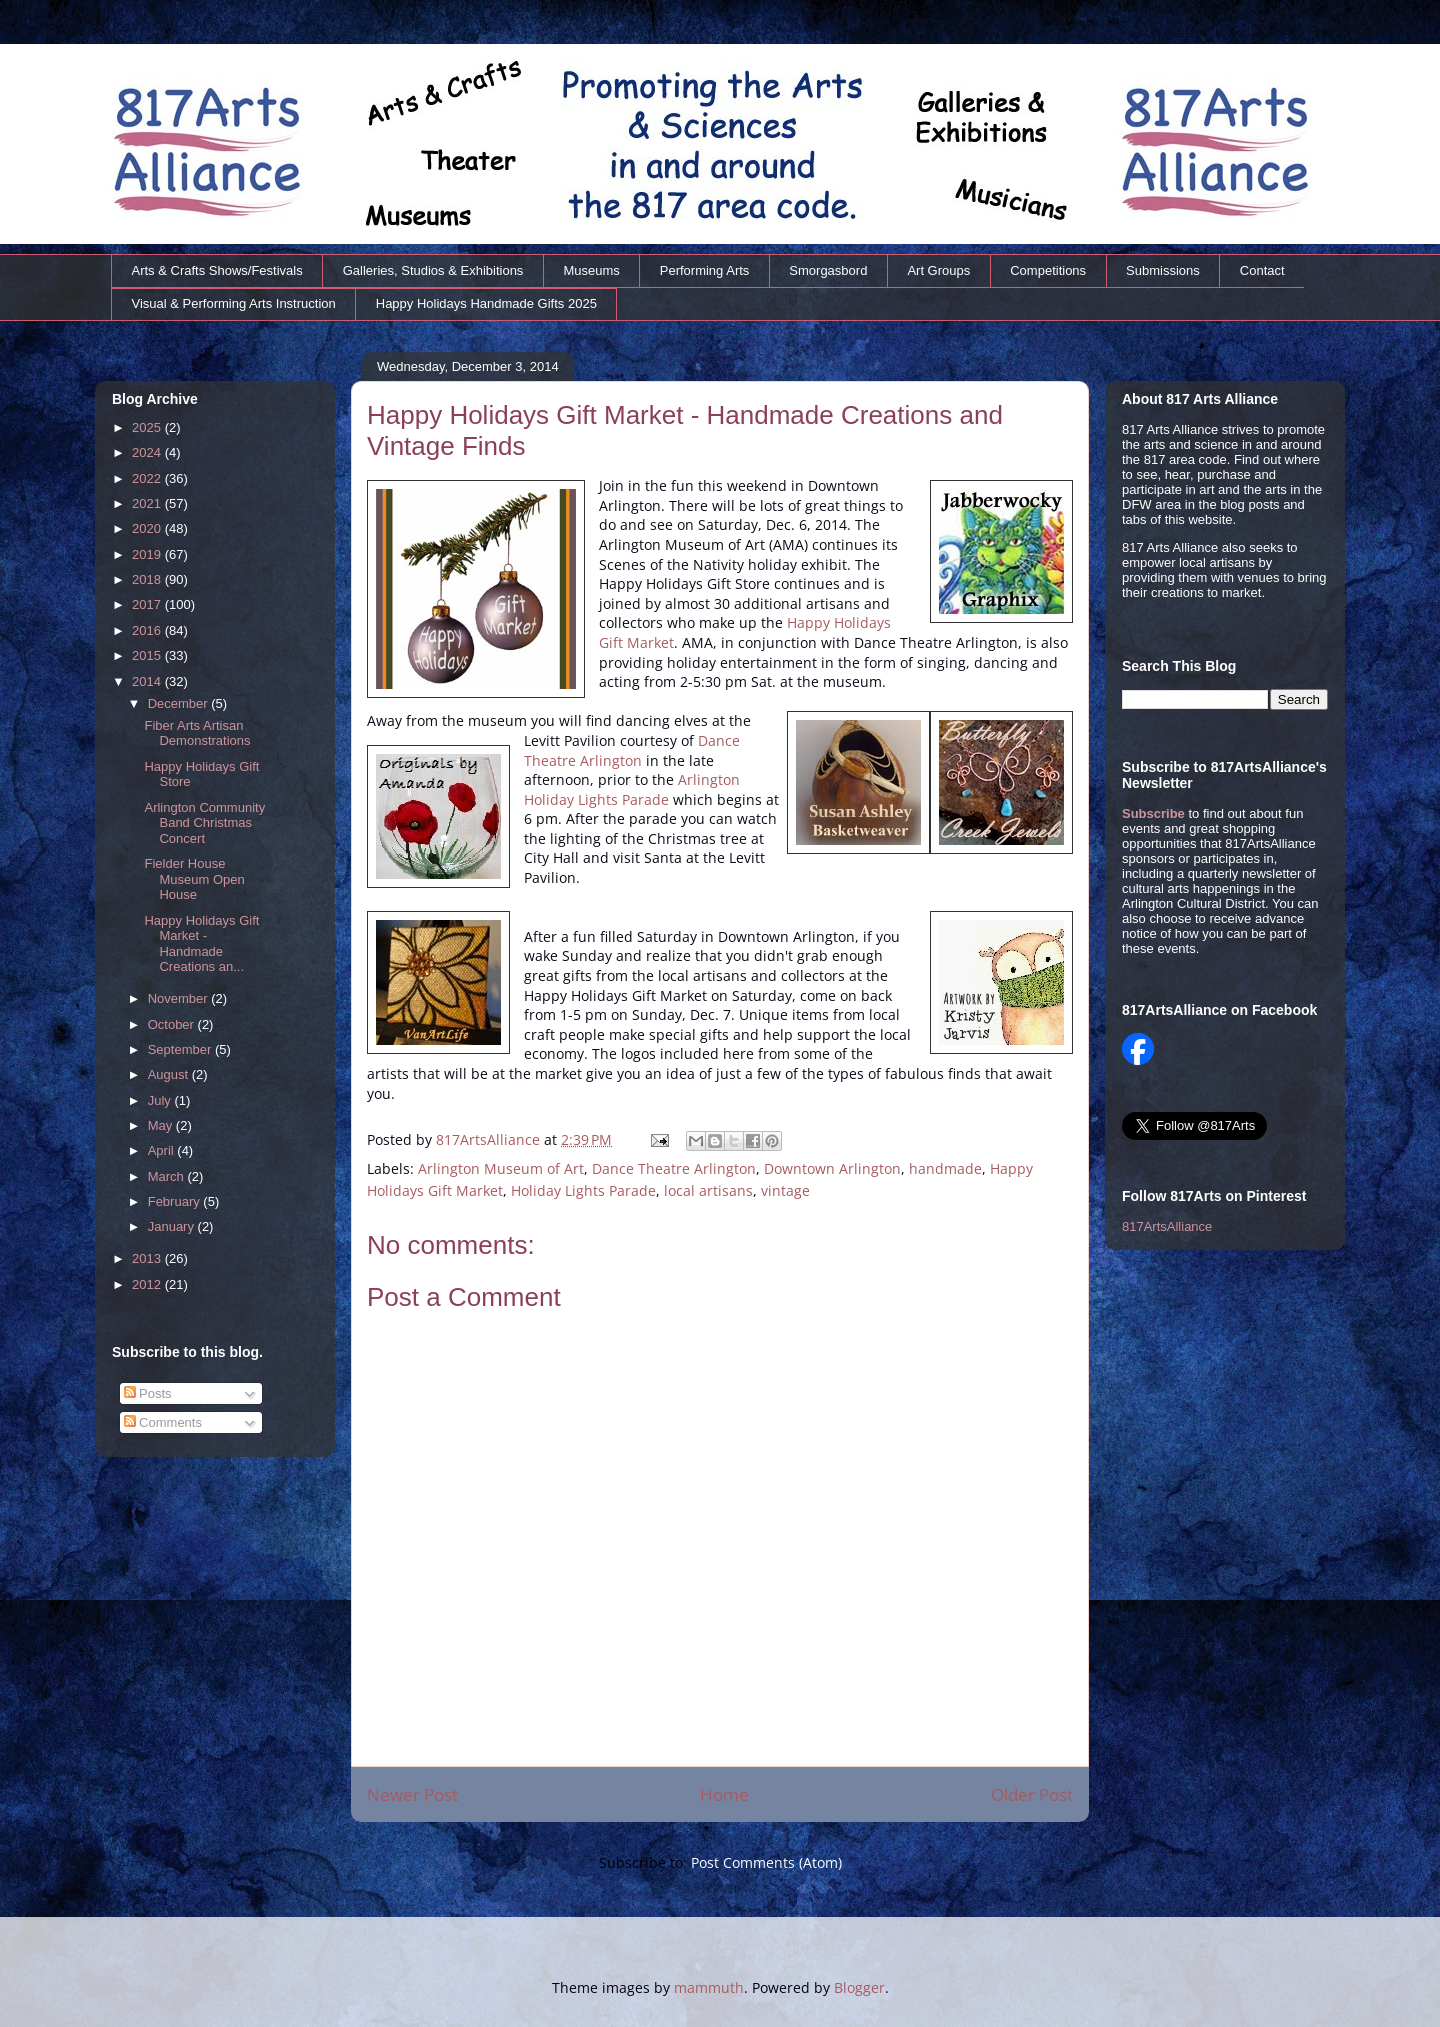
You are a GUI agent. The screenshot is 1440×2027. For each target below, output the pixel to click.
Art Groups (938, 270)
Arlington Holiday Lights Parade (632, 789)
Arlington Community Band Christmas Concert (204, 823)
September (181, 1049)
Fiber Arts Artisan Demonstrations (197, 733)
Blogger (859, 1987)
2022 (148, 478)
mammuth (709, 1987)
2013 (148, 1258)
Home (724, 1794)
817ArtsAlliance (490, 1139)
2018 (148, 579)
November (180, 998)
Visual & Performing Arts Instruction (234, 303)
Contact (1262, 270)
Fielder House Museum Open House (194, 879)
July (161, 1100)
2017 (148, 604)
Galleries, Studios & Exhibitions (433, 270)
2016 (148, 630)
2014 (148, 681)
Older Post (1032, 1794)
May (162, 1125)
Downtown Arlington (832, 1168)
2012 (148, 1284)
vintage (785, 1190)
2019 (148, 554)
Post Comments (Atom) (766, 1862)
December (180, 703)
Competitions (1048, 270)
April (163, 1150)
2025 (148, 427)
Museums (591, 270)
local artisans (708, 1190)
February (176, 1201)
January (173, 1226)
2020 (148, 528)
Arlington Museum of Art (501, 1168)
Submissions (1163, 270)
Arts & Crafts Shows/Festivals (217, 270)
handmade (945, 1168)
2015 (148, 655)
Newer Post (412, 1794)
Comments (163, 1422)
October (173, 1024)
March (168, 1176)
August (170, 1074)
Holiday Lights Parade (583, 1190)
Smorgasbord (828, 270)
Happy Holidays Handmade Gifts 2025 (486, 303)
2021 (148, 503)
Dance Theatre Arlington (632, 750)
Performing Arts (705, 270)
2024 (148, 452)
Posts (148, 1393)
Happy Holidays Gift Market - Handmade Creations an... (201, 944)
